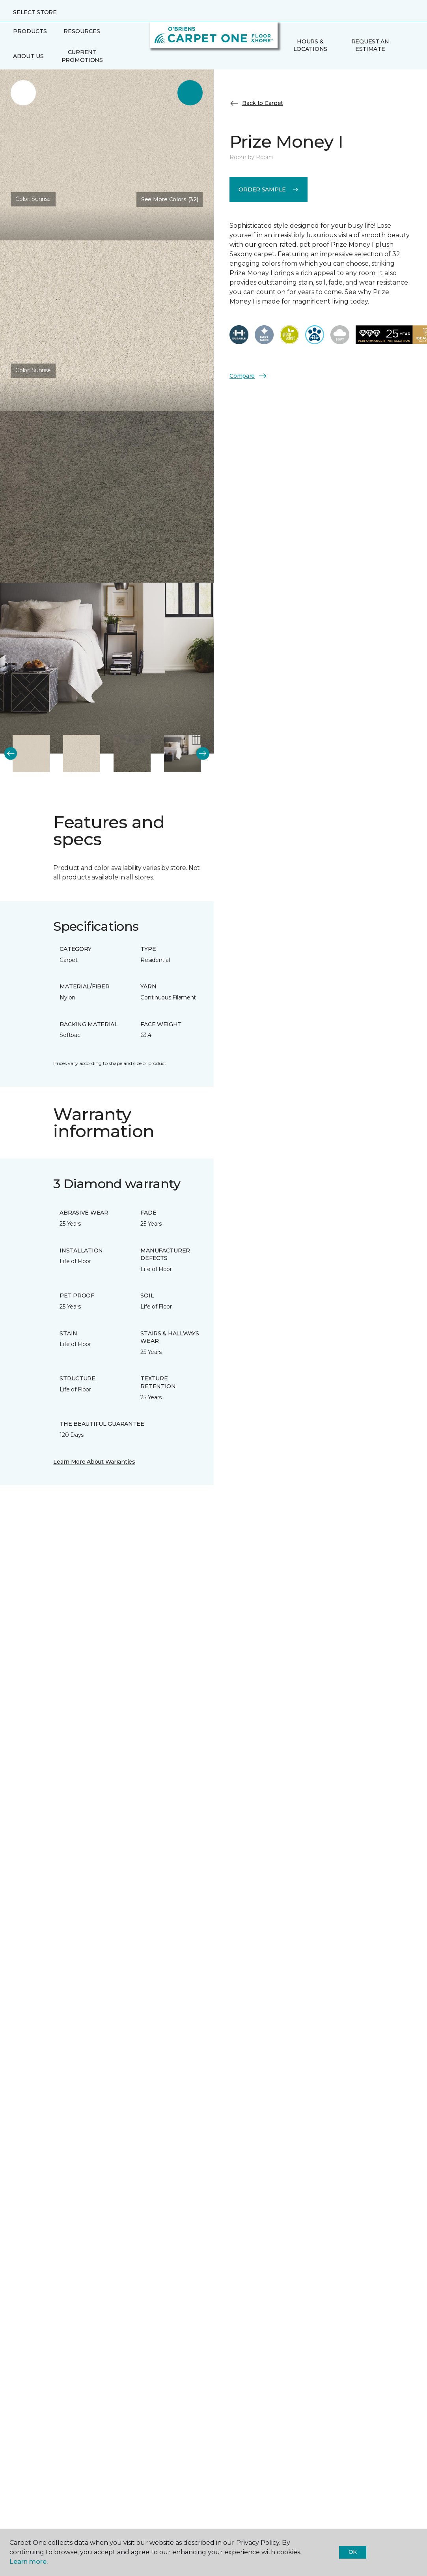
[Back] (10, 753)
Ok (353, 2551)
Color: (33, 198)
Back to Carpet (256, 103)
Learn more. (28, 2561)
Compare (248, 376)
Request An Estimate (370, 45)
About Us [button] (28, 56)
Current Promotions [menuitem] (82, 56)
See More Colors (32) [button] (169, 199)
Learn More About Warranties (94, 1461)
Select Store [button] (35, 12)
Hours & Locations (310, 45)
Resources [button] (81, 31)
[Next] (202, 753)
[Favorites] (406, 45)
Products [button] (30, 31)
